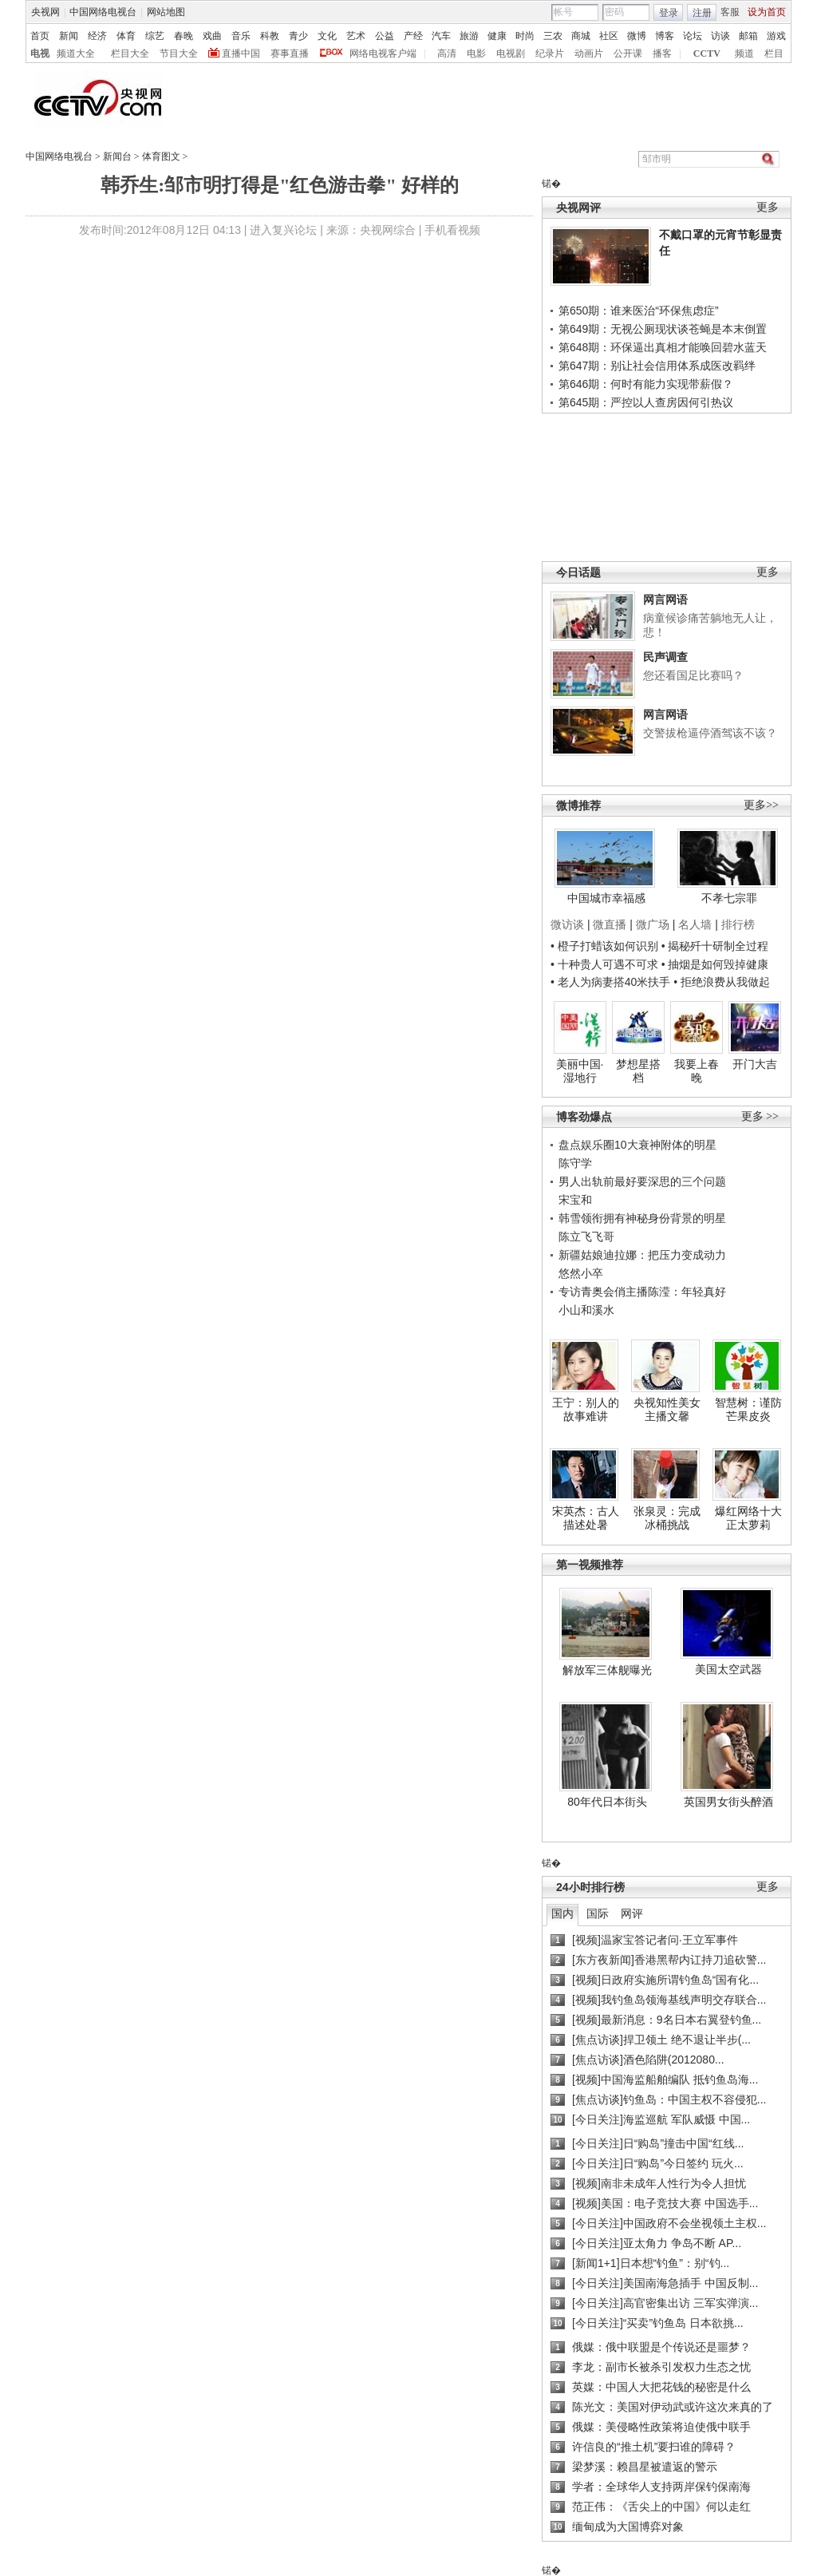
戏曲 (212, 36)
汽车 (441, 36)
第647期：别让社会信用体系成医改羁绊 (657, 365)
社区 (608, 36)
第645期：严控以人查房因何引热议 (645, 402)
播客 (662, 53)
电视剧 (510, 53)
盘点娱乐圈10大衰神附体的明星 (637, 1144)
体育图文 (161, 156)
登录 (668, 12)
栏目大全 (130, 53)
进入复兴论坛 (283, 230)
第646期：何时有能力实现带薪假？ (645, 384)
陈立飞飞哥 (586, 1236)
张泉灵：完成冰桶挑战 (667, 1518)
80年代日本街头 (607, 1801)
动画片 (588, 53)
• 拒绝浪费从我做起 (721, 981)
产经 (413, 36)
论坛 (692, 36)
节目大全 (179, 53)
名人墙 (695, 924)
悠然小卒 (580, 1273)
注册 (702, 12)
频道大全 (76, 53)
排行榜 (738, 924)
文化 (327, 36)
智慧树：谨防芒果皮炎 (748, 1409)
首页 (39, 36)
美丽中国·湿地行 (580, 1071)
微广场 (652, 924)
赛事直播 (289, 53)
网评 (632, 1913)
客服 (730, 12)
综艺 (154, 36)
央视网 (45, 12)
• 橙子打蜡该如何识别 (604, 946)
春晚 (183, 36)
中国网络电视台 (102, 12)
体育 (126, 36)
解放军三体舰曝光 (607, 1670)
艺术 (355, 36)
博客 (664, 36)
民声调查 (665, 657)
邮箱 (748, 36)
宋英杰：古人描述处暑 (585, 1518)
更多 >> (760, 1116)
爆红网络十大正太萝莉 (748, 1518)
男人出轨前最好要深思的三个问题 (642, 1181)
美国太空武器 (728, 1669)
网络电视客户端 (382, 53)
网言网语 (665, 599)
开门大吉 (754, 1064)
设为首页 (767, 12)
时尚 (525, 36)
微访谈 (567, 924)
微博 (636, 36)
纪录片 (549, 53)
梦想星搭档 (638, 1071)
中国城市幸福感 (606, 898)
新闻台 (117, 156)
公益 (384, 36)
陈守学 (575, 1163)
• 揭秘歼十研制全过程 (715, 946)
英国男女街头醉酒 (728, 1801)
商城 (580, 36)
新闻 (68, 36)
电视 (39, 53)
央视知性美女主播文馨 (667, 1409)
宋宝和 (575, 1199)
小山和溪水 (586, 1310)
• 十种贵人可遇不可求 (606, 964)
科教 (269, 36)
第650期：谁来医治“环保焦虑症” (638, 310)
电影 (476, 53)
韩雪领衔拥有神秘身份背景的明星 (642, 1218)
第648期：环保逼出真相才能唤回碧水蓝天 (662, 347)
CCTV (706, 53)
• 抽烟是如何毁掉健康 (715, 964)
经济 (97, 36)
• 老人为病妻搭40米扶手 (610, 981)
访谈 (720, 36)
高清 (446, 53)
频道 (744, 53)
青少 (298, 36)
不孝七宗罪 (729, 898)
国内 (562, 1913)
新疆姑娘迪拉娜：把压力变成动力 (642, 1254)
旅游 (469, 36)
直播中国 (241, 53)
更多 (767, 207)
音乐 (241, 36)
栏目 (773, 53)
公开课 (628, 53)
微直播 (609, 924)
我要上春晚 (696, 1071)
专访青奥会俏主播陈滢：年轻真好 (642, 1291)
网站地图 (166, 12)
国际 (597, 1913)
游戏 (776, 36)
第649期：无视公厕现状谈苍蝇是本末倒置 (662, 328)
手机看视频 (452, 230)
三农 (552, 36)
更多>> (761, 805)
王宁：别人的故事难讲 (585, 1409)
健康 (497, 36)
